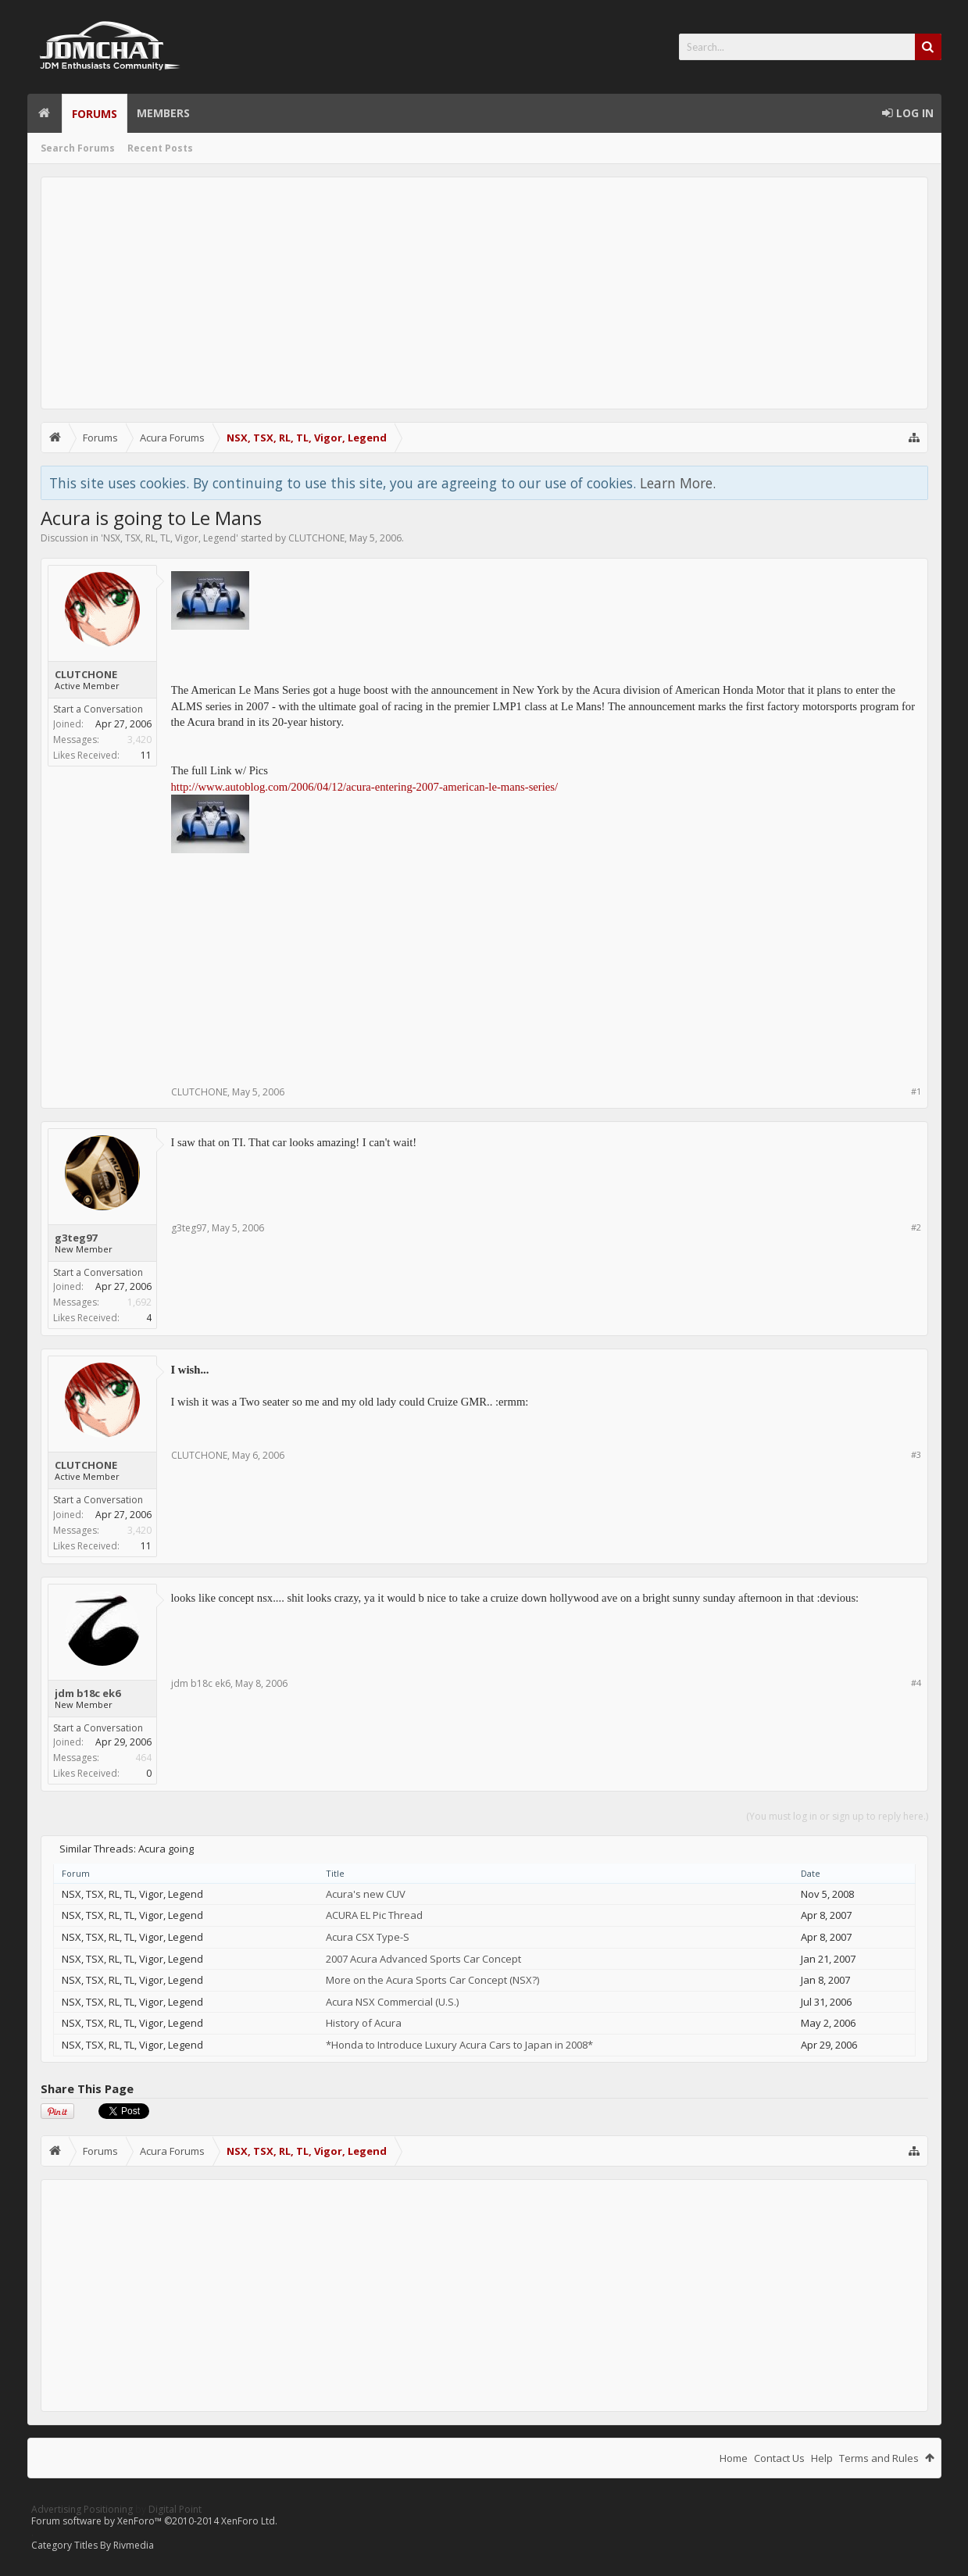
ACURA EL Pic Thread (374, 1915)
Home (44, 113)
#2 (916, 1227)
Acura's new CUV (365, 1894)
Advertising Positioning (82, 2509)
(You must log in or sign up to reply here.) (837, 1816)
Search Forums (78, 148)
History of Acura (364, 2023)
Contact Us (779, 2458)
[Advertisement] (484, 293)
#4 (916, 1682)
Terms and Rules (879, 2458)
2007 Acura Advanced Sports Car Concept (423, 1959)
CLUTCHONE (316, 538)
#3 (916, 1454)
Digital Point (175, 2509)
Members (163, 112)
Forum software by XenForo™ (154, 2521)
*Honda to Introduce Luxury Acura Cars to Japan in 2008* (459, 2045)
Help (822, 2458)
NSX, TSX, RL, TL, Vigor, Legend (169, 538)
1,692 (139, 1302)
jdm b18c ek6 (87, 1693)
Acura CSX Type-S (367, 1937)
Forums (94, 113)
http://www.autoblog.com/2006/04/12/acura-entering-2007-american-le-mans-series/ (365, 787)
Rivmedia (133, 2545)
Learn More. (678, 482)
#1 (916, 1091)
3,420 (139, 739)
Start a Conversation (98, 709)
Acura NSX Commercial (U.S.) (392, 2002)
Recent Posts (160, 148)
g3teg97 (76, 1237)
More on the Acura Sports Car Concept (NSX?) (432, 1980)
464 (143, 1757)
